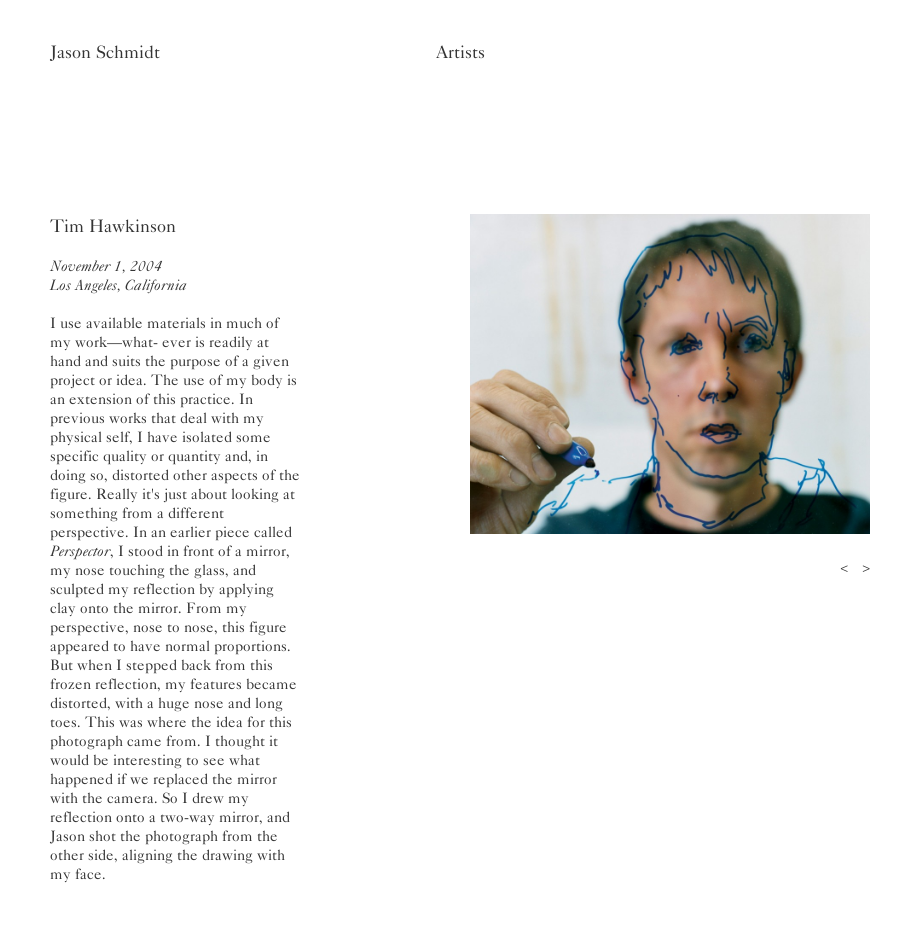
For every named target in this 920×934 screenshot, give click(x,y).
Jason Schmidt (105, 52)
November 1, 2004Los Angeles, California (118, 275)
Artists (460, 52)
